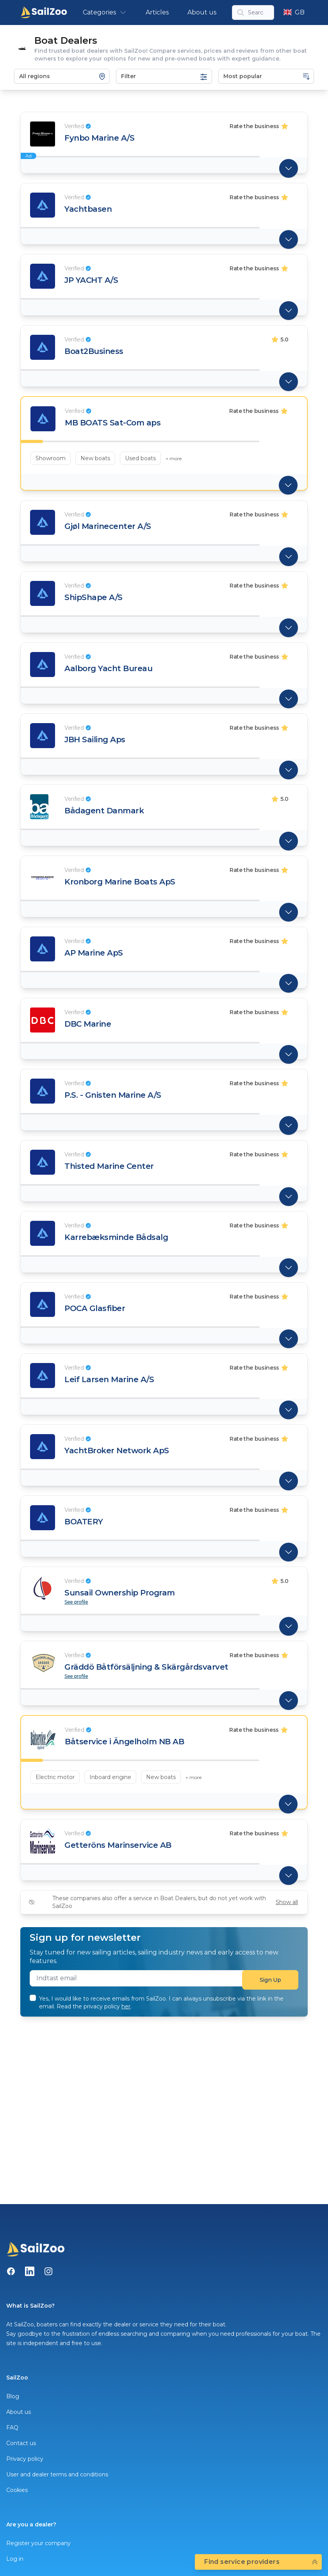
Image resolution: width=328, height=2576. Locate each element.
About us (201, 12)
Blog (12, 2396)
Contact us (21, 2443)
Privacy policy (24, 2458)
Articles (157, 12)
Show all (287, 1902)
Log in (14, 2558)
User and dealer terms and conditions (57, 2474)
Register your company (38, 2543)
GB (294, 12)
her (125, 2006)
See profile (76, 1602)
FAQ (12, 2427)
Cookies (17, 2490)
